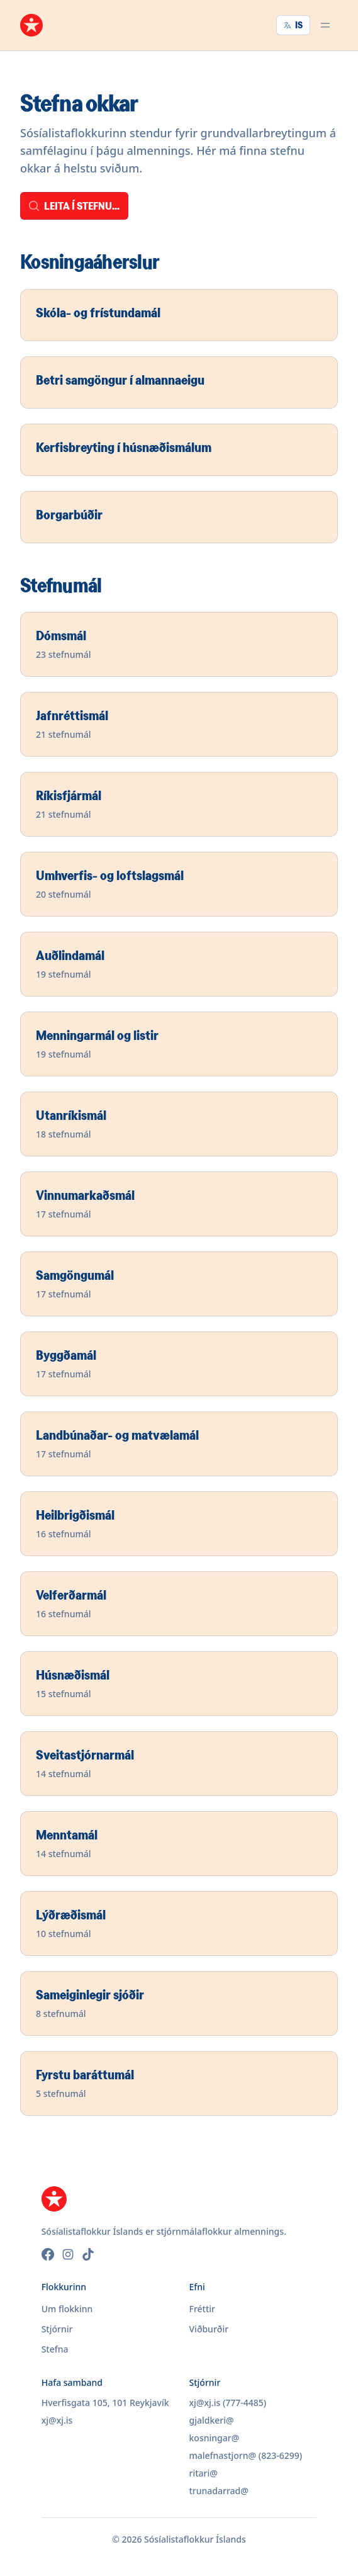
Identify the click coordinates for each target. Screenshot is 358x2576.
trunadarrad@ (219, 2491)
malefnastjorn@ (223, 2455)
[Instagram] (68, 2254)
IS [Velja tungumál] (293, 25)
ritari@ (203, 2473)
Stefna (55, 2349)
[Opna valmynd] (325, 25)
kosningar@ (214, 2438)
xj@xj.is (57, 2420)
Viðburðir (209, 2329)
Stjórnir (57, 2329)
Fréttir (202, 2309)
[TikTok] (88, 2254)
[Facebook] (48, 2254)
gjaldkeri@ (211, 2420)
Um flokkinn (67, 2309)
